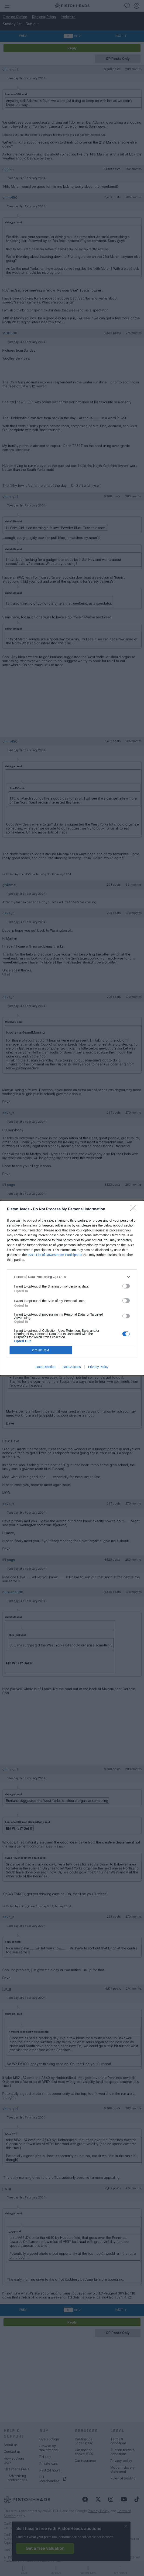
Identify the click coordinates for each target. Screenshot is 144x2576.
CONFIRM (41, 1350)
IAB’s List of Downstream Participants (55, 1255)
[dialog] (72, 1288)
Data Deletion (45, 1367)
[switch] (126, 1286)
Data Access (72, 1367)
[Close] (134, 1209)
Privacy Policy (98, 1367)
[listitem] (72, 1276)
